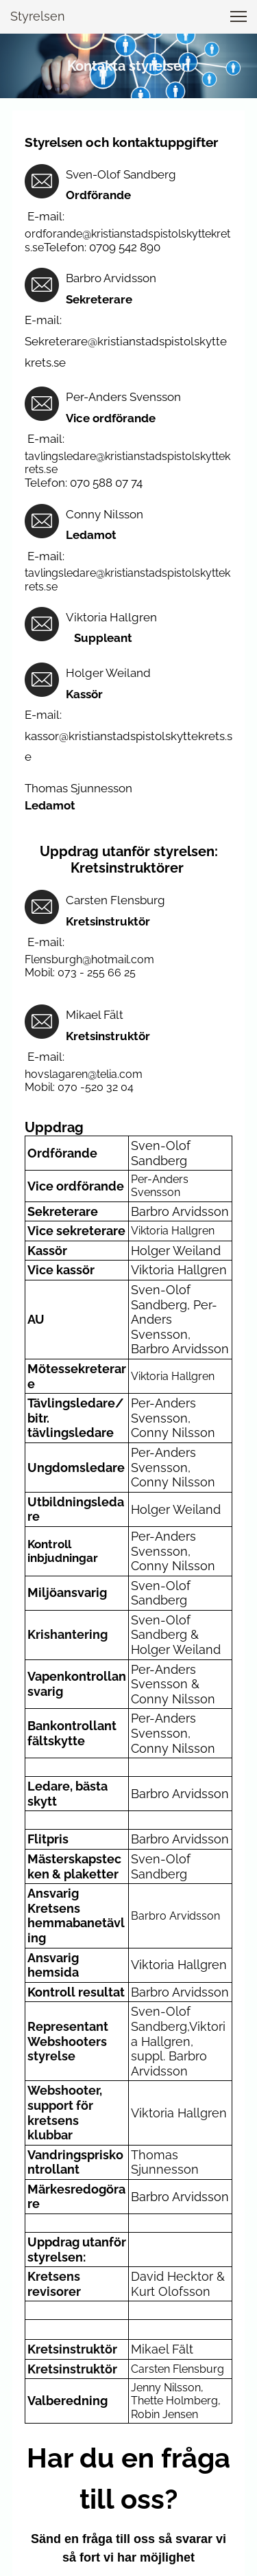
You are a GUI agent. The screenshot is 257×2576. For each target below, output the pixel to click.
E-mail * (56, 2326)
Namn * (56, 2282)
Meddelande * (69, 2371)
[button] (238, 16)
